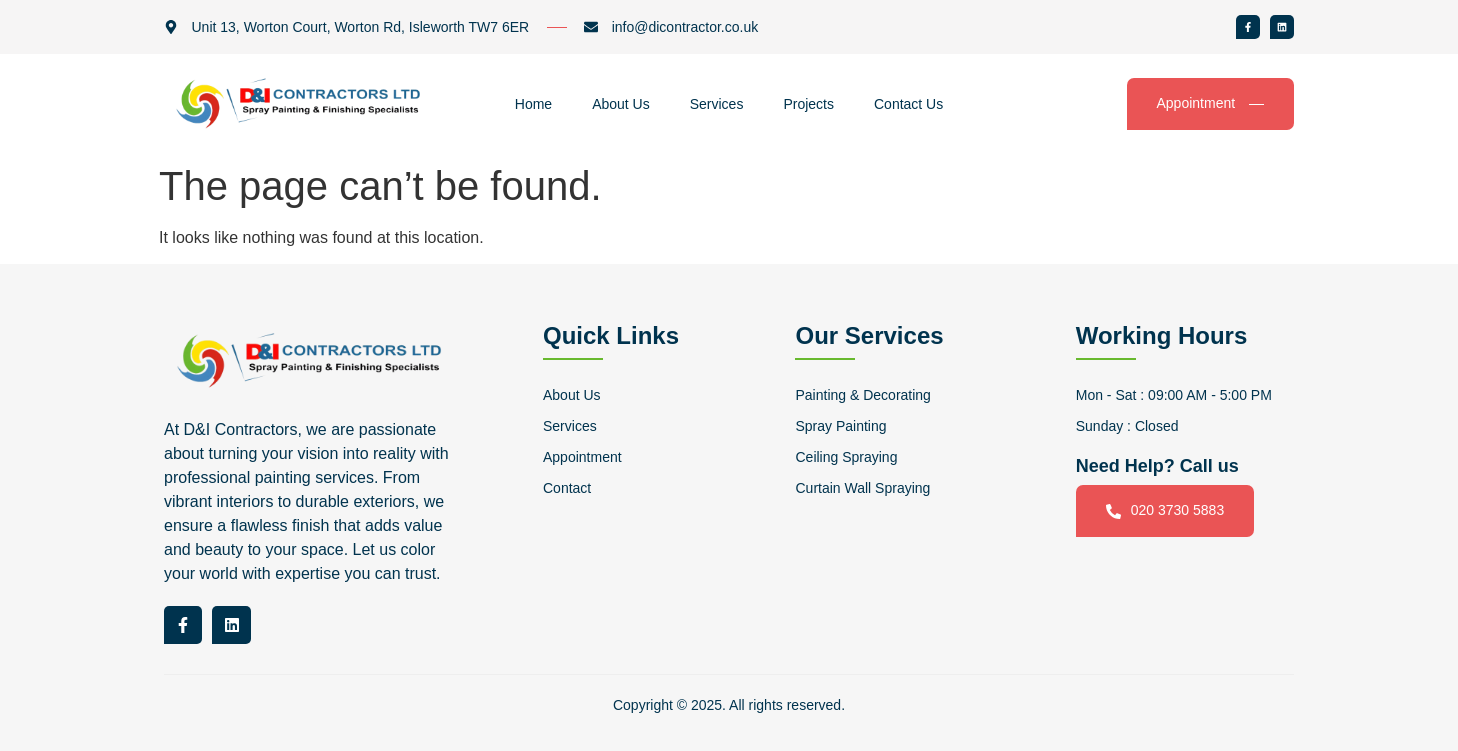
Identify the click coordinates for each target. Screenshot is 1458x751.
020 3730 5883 (1165, 510)
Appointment (1211, 103)
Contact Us (908, 104)
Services (717, 104)
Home (533, 104)
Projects (808, 104)
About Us (621, 104)
